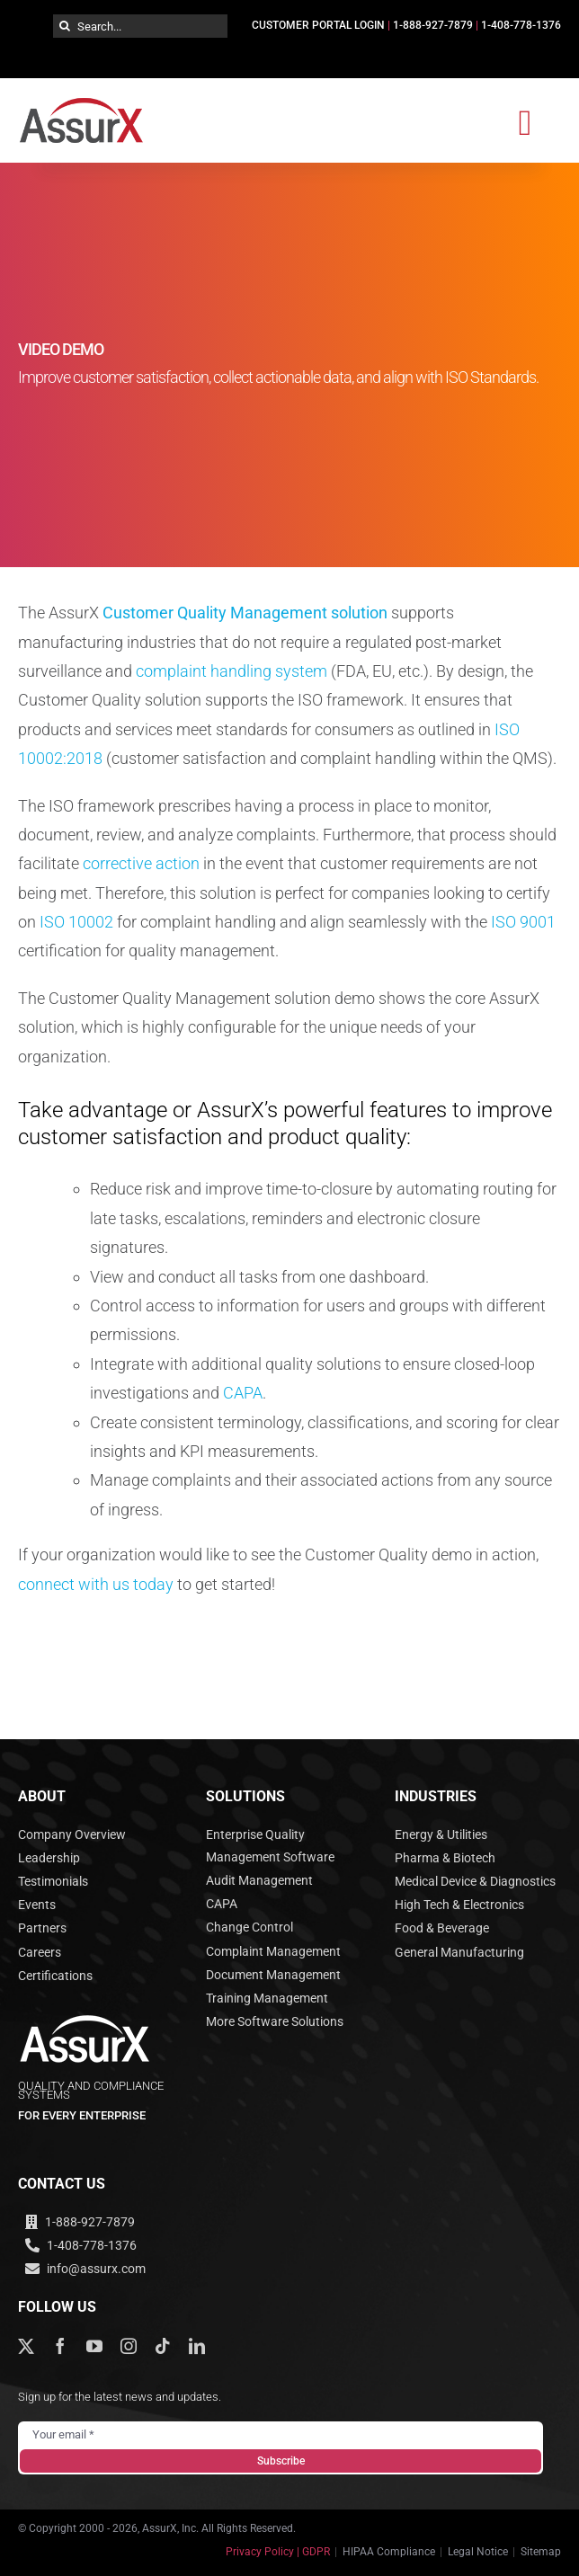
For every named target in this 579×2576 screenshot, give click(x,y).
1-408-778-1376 (521, 25)
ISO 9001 (523, 921)
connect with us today (96, 1584)
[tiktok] (163, 2346)
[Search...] (140, 26)
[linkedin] (197, 2346)
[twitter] (26, 2346)
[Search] (64, 26)
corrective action (141, 863)
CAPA (243, 1392)
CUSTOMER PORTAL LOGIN (318, 25)
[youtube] (94, 2346)
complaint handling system (231, 671)
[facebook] (60, 2346)
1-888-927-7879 (433, 25)
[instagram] (128, 2346)
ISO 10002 (76, 921)
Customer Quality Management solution (244, 612)
